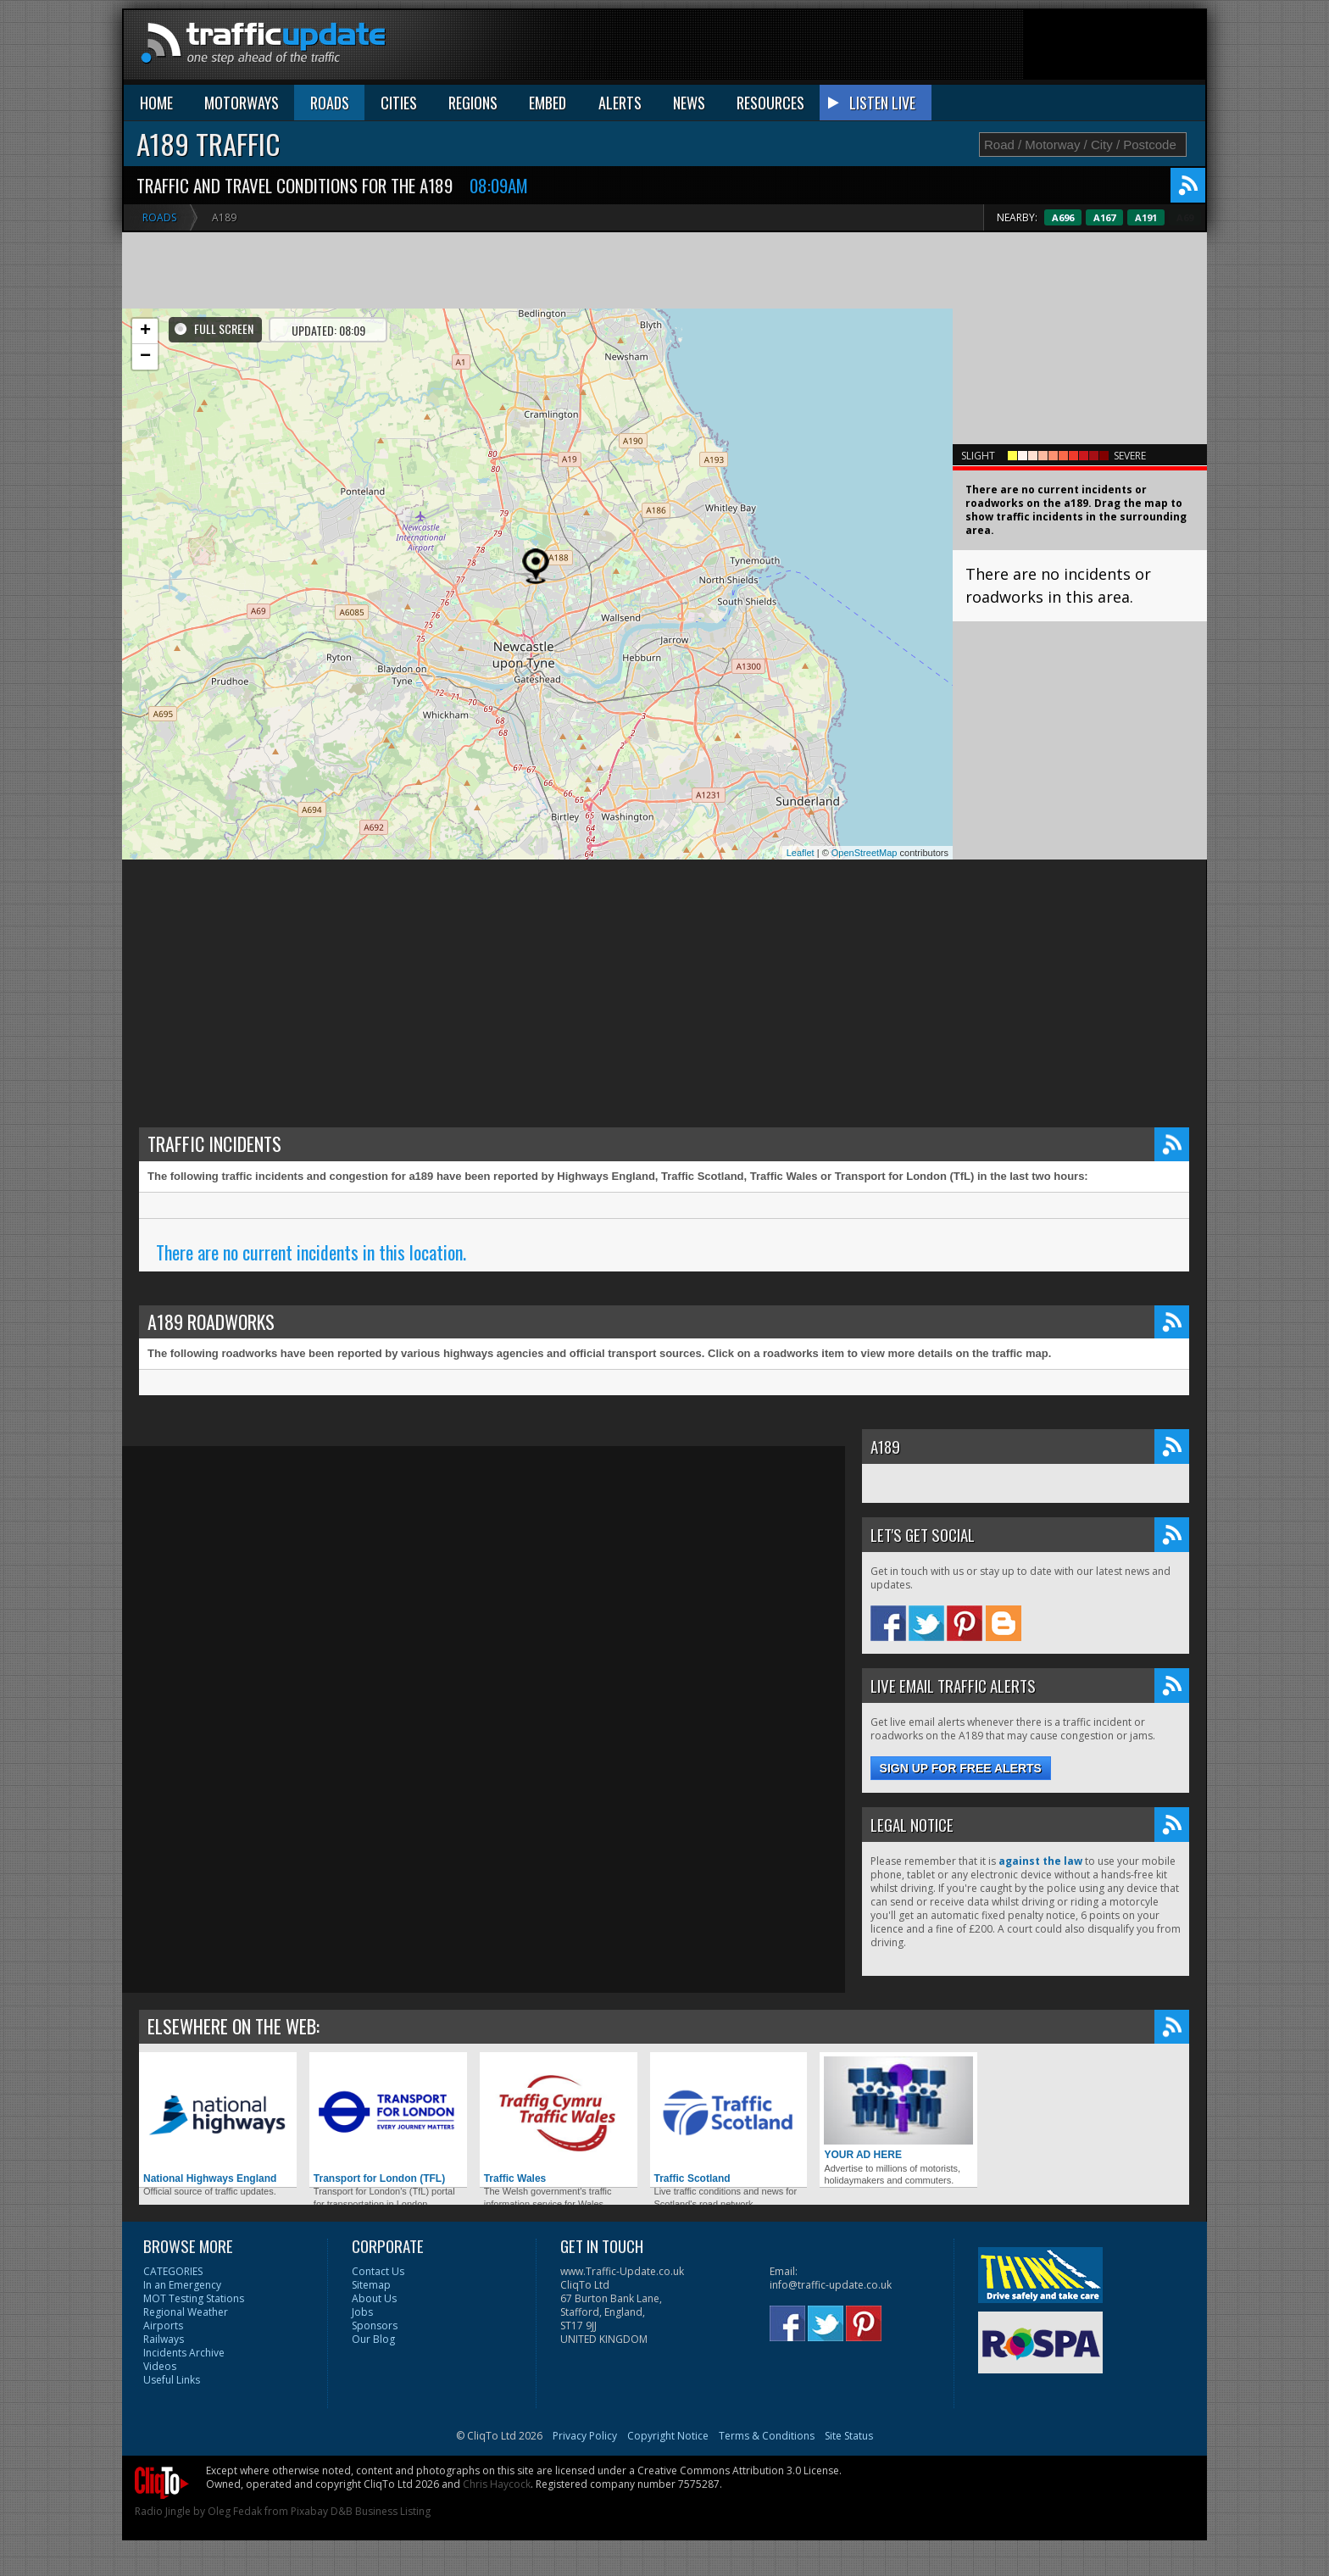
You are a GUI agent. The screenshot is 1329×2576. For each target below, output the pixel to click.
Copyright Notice (668, 2436)
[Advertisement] (896, 48)
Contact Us (378, 2271)
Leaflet (801, 853)
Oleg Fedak (235, 2511)
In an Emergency (182, 2285)
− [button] (145, 357)
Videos (159, 2366)
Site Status (849, 2436)
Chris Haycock (497, 2484)
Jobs (362, 2312)
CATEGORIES (173, 2271)
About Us (374, 2298)
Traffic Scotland (729, 2120)
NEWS (689, 103)
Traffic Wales (558, 2120)
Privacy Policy (585, 2436)
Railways (163, 2339)
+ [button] (145, 331)
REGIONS (473, 103)
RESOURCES (770, 103)
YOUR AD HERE (898, 2108)
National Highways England (217, 2120)
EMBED (547, 103)
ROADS (329, 103)
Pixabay (309, 2511)
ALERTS (620, 103)
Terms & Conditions (767, 2436)
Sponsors (375, 2325)
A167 (1141, 217)
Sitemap (371, 2285)
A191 (1182, 217)
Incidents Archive (184, 2352)
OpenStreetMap (864, 853)
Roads (159, 217)
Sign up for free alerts (961, 1768)
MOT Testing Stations (193, 2298)
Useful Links (171, 2380)
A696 (1099, 217)
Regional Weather (185, 2312)
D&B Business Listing (381, 2511)
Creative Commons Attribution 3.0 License (738, 2470)
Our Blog (373, 2339)
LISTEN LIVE (882, 103)
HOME (156, 103)
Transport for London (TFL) (388, 2120)
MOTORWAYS (241, 103)
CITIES (399, 103)
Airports (163, 2325)
